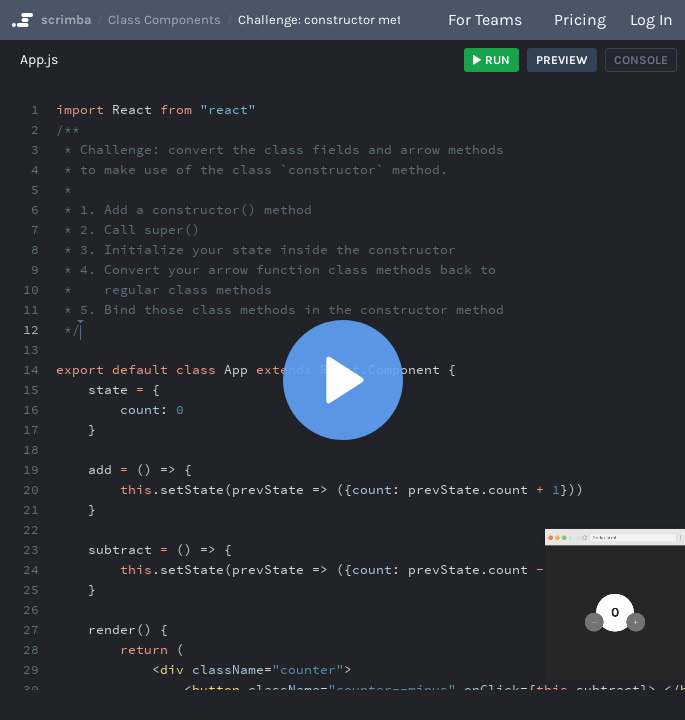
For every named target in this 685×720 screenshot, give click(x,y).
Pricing (580, 19)
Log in (651, 19)
